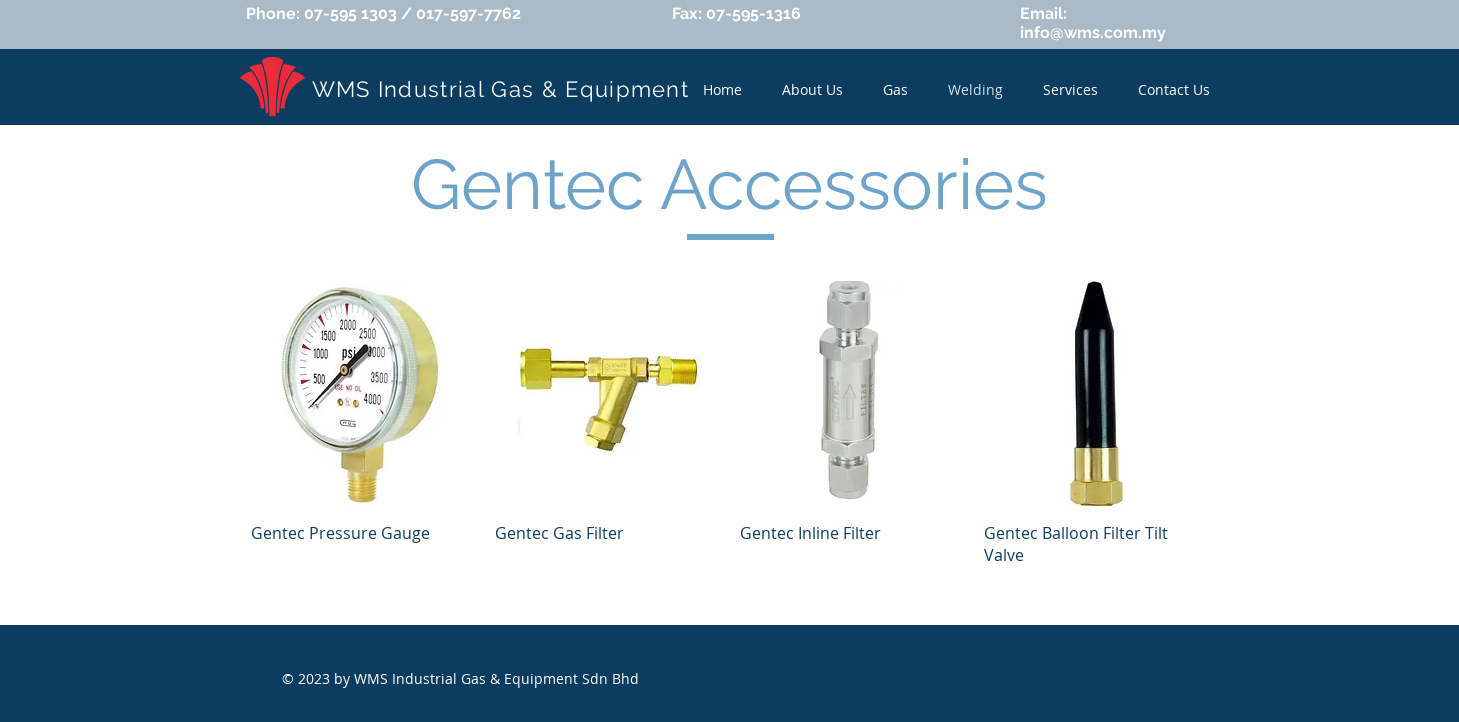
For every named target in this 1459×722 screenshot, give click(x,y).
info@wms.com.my (1093, 32)
